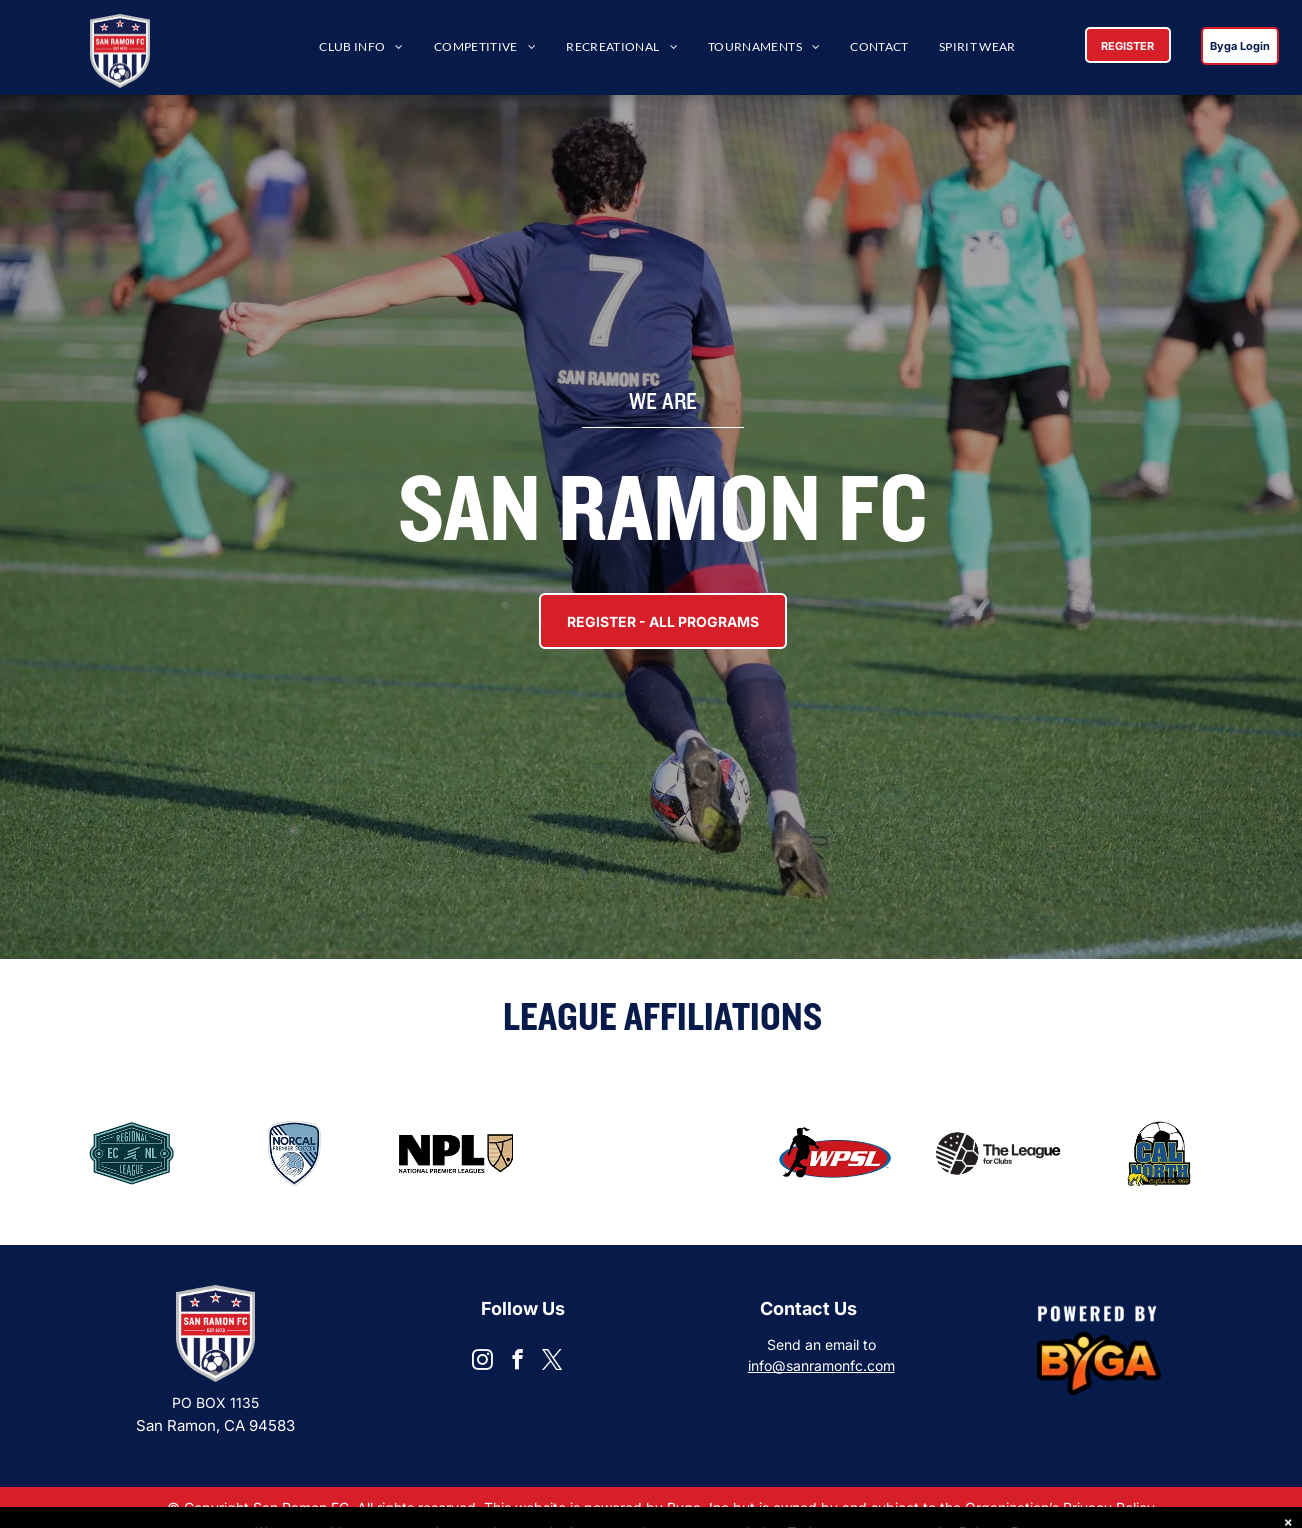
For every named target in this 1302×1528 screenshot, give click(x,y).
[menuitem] (361, 47)
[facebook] (517, 1362)
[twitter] (552, 1362)
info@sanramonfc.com (821, 1365)
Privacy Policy (1108, 1507)
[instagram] (482, 1362)
